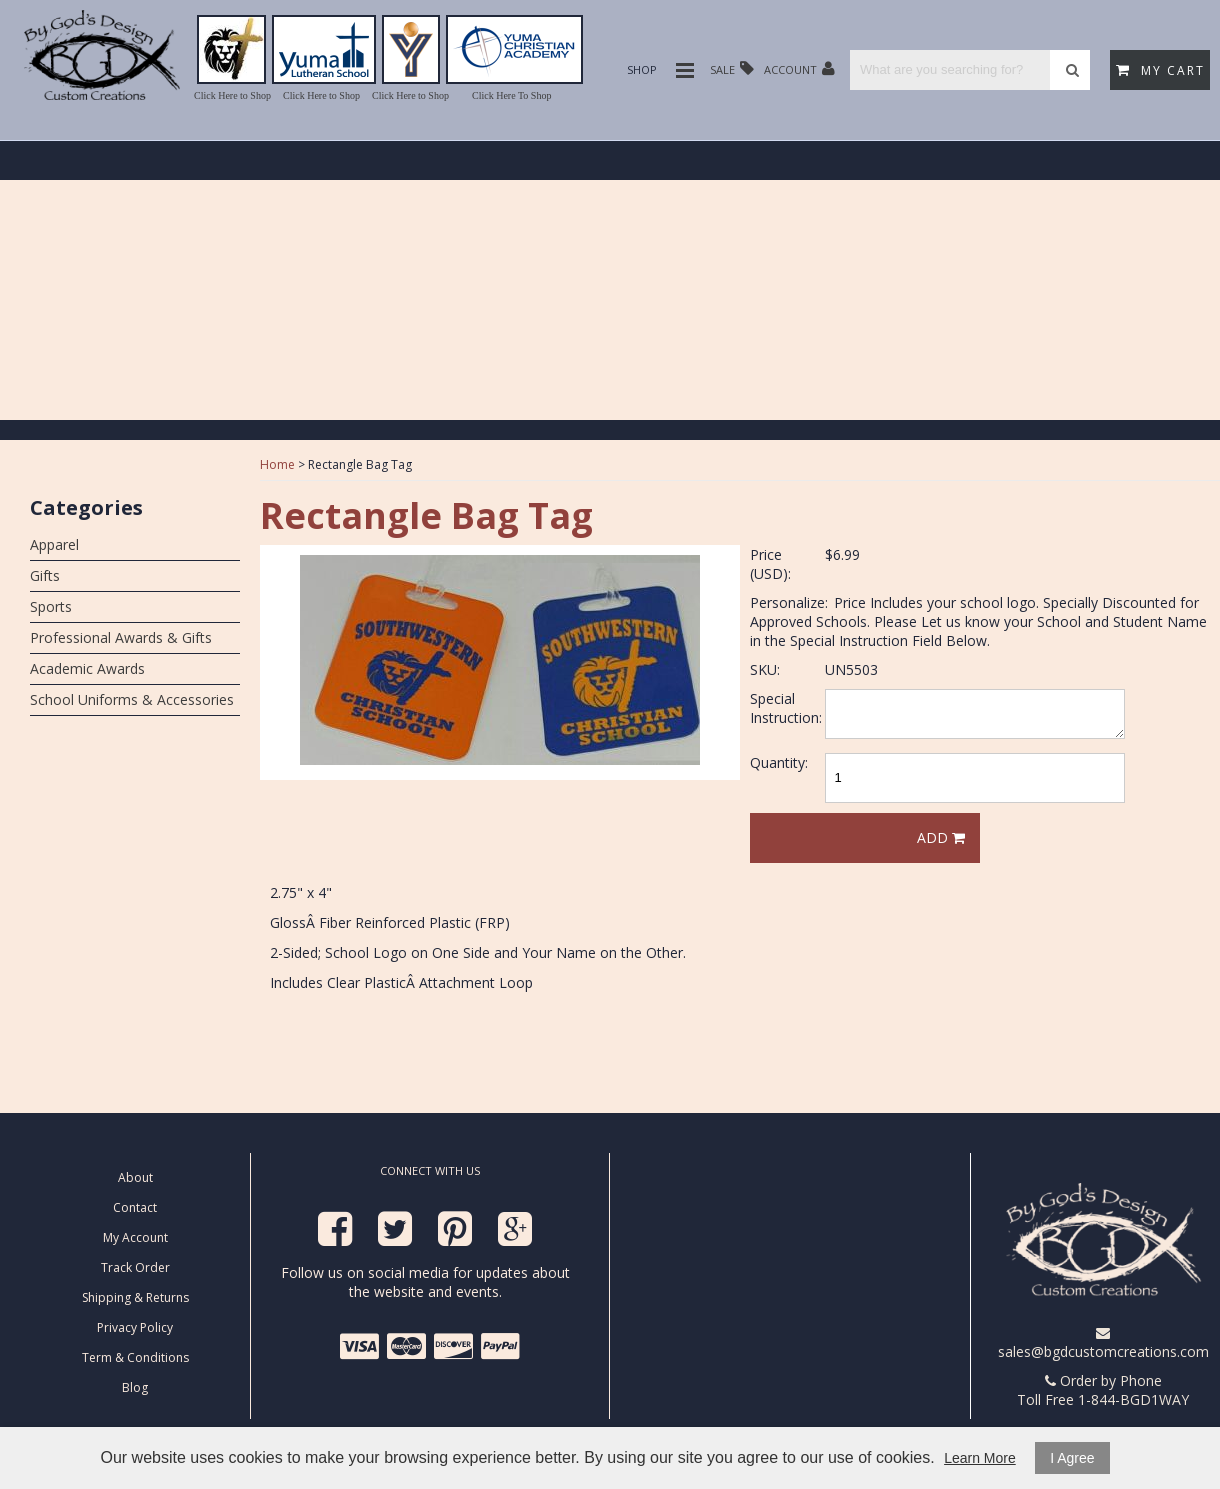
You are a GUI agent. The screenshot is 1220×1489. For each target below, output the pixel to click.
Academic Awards (87, 668)
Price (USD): (770, 564)
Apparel (54, 544)
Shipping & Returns (135, 1297)
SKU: (765, 669)
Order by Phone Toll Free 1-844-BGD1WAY (1103, 1390)
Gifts (45, 575)
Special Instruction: (785, 708)
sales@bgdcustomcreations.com (1103, 1343)
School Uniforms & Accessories (132, 699)
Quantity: (779, 762)
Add (941, 837)
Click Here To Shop (511, 95)
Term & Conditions (135, 1357)
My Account (135, 1237)
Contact (135, 1207)
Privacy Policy (135, 1327)
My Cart (1160, 70)
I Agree (1072, 1458)
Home (277, 464)
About (135, 1177)
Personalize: (789, 602)
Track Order (135, 1267)
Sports (51, 606)
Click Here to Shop (232, 95)
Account (799, 68)
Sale (732, 68)
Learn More (980, 1458)
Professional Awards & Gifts (121, 637)
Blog (135, 1387)
